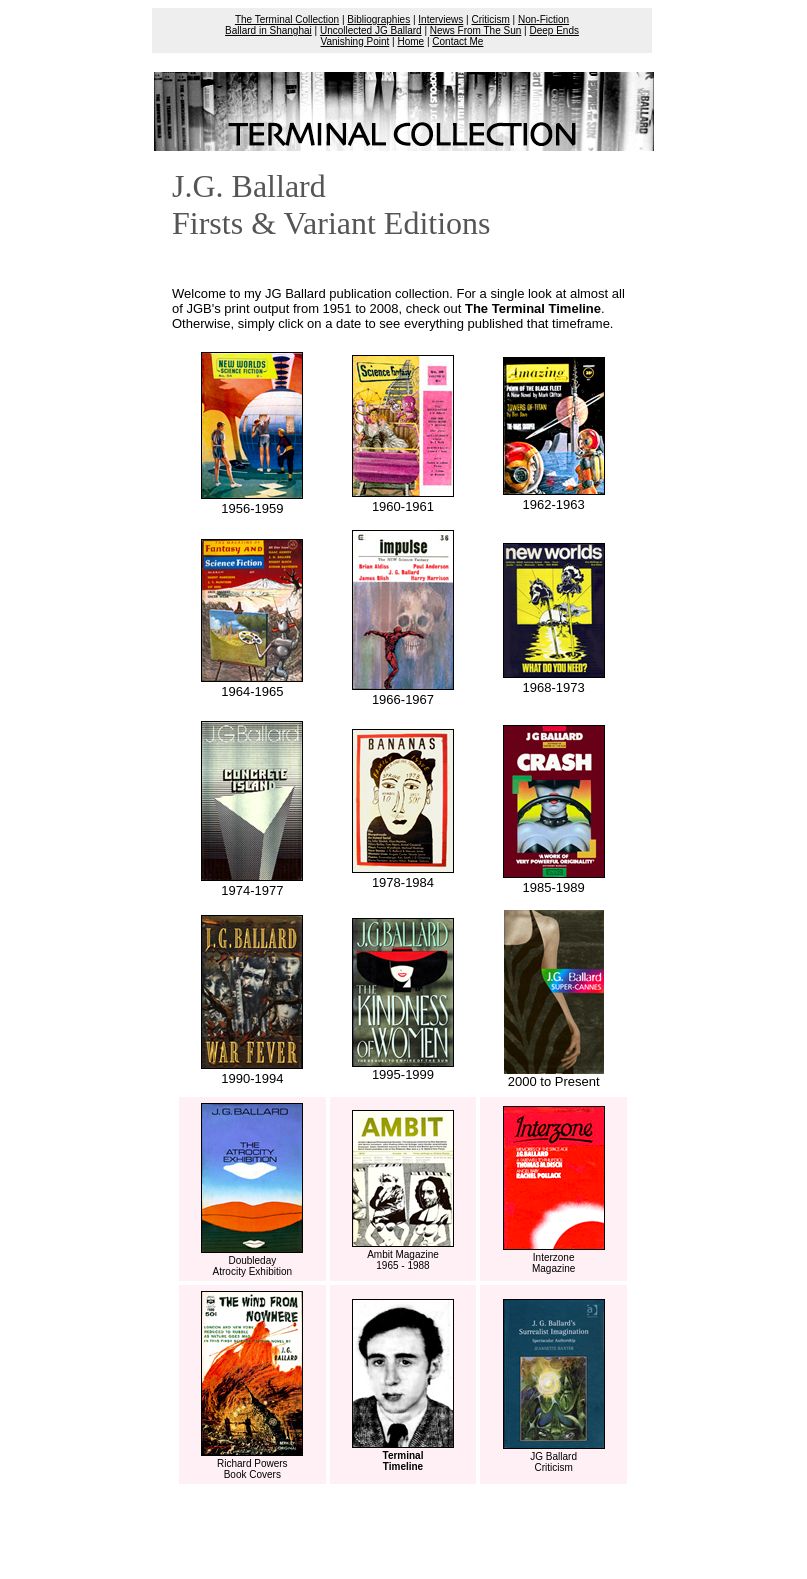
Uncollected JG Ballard (371, 30)
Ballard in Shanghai (268, 30)
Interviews (440, 19)
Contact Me (457, 41)
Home (410, 41)
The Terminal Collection (287, 19)
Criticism (491, 19)
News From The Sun (476, 30)
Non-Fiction (543, 19)
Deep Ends (553, 30)
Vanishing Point (355, 41)
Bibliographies (378, 19)
